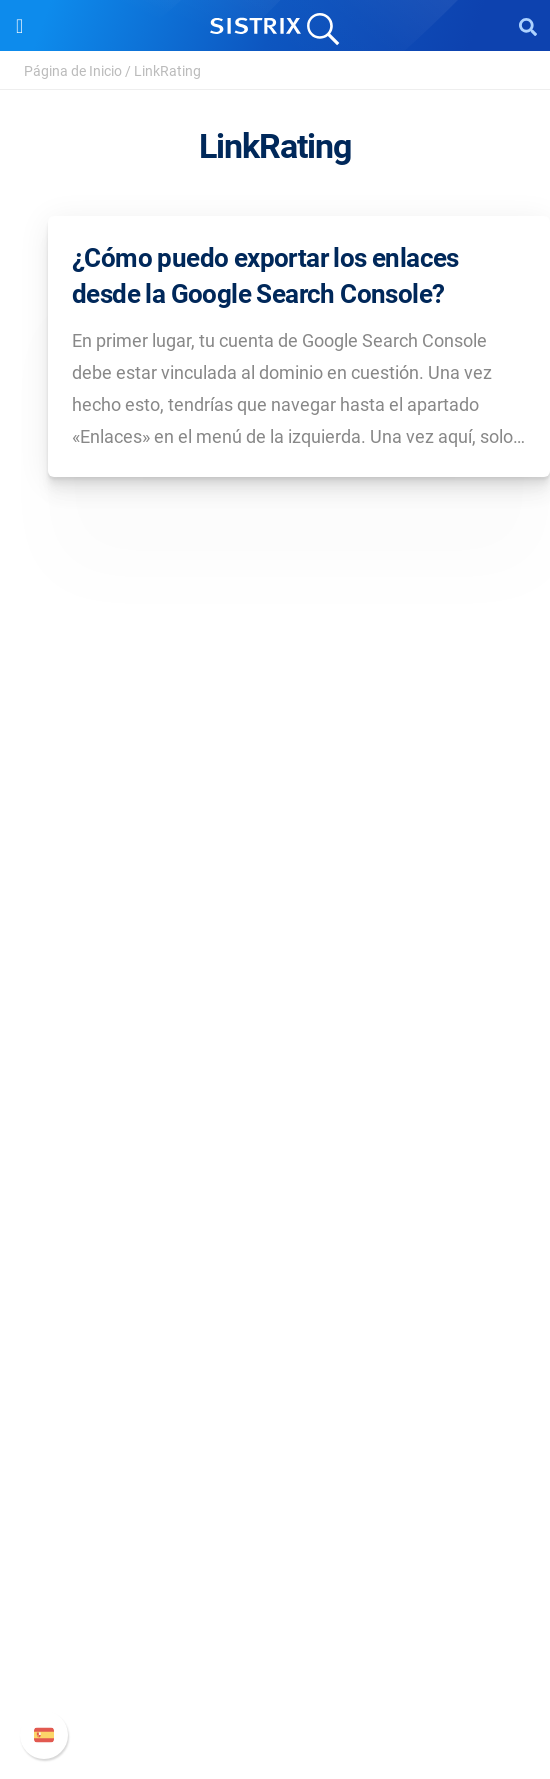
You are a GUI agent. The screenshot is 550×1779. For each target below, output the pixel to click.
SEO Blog (275, 1397)
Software (275, 1098)
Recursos (275, 1295)
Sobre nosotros (275, 907)
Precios (275, 1136)
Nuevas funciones (275, 1594)
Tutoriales (275, 1461)
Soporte (275, 1524)
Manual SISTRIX (275, 1562)
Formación (275, 971)
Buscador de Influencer (275, 1232)
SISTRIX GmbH (275, 869)
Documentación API (275, 1626)
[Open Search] (528, 26)
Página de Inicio (73, 71)
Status (275, 1690)
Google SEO (275, 1168)
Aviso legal (275, 1035)
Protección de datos (275, 1003)
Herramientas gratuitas (275, 1429)
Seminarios (275, 1365)
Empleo (275, 939)
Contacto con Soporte (275, 1658)
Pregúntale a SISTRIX (275, 1333)
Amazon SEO (275, 1200)
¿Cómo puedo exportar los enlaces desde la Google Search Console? (265, 276)
